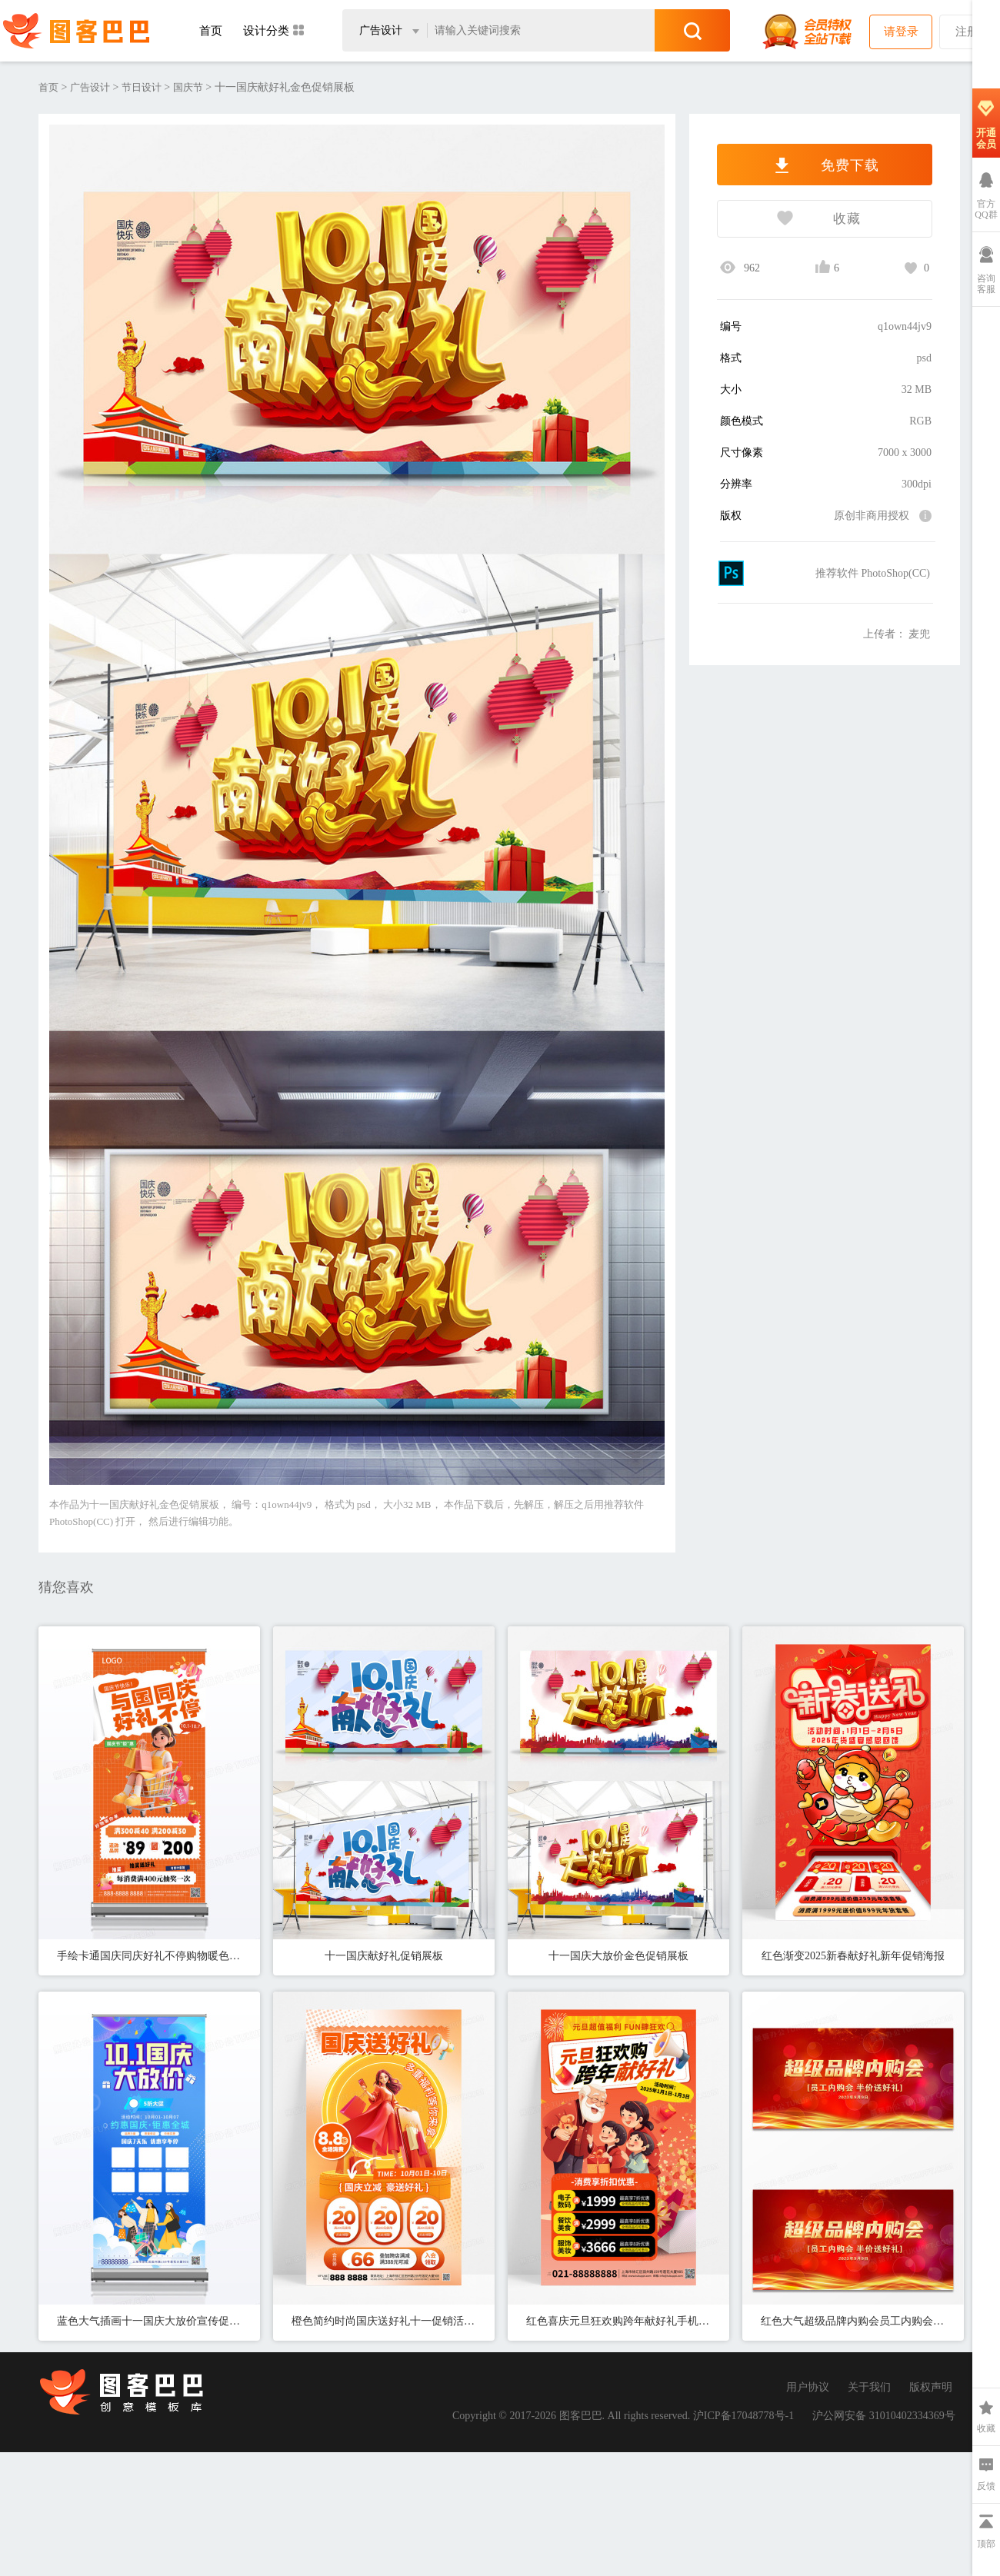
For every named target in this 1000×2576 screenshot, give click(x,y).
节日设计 (142, 87)
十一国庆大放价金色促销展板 (618, 1956)
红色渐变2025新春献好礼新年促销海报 (853, 1956)
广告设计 (90, 87)
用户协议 (807, 2387)
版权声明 (930, 2387)
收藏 (789, 220)
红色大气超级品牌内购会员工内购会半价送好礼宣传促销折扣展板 (853, 2321)
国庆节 (188, 87)
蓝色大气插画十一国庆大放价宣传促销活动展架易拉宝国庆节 (149, 2321)
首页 (210, 31)
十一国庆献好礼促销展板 (384, 1956)
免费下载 (824, 164)
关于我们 (869, 2387)
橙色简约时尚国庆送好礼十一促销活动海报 (384, 2321)
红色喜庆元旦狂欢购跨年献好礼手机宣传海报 (618, 2321)
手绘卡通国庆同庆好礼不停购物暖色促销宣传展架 (149, 1956)
